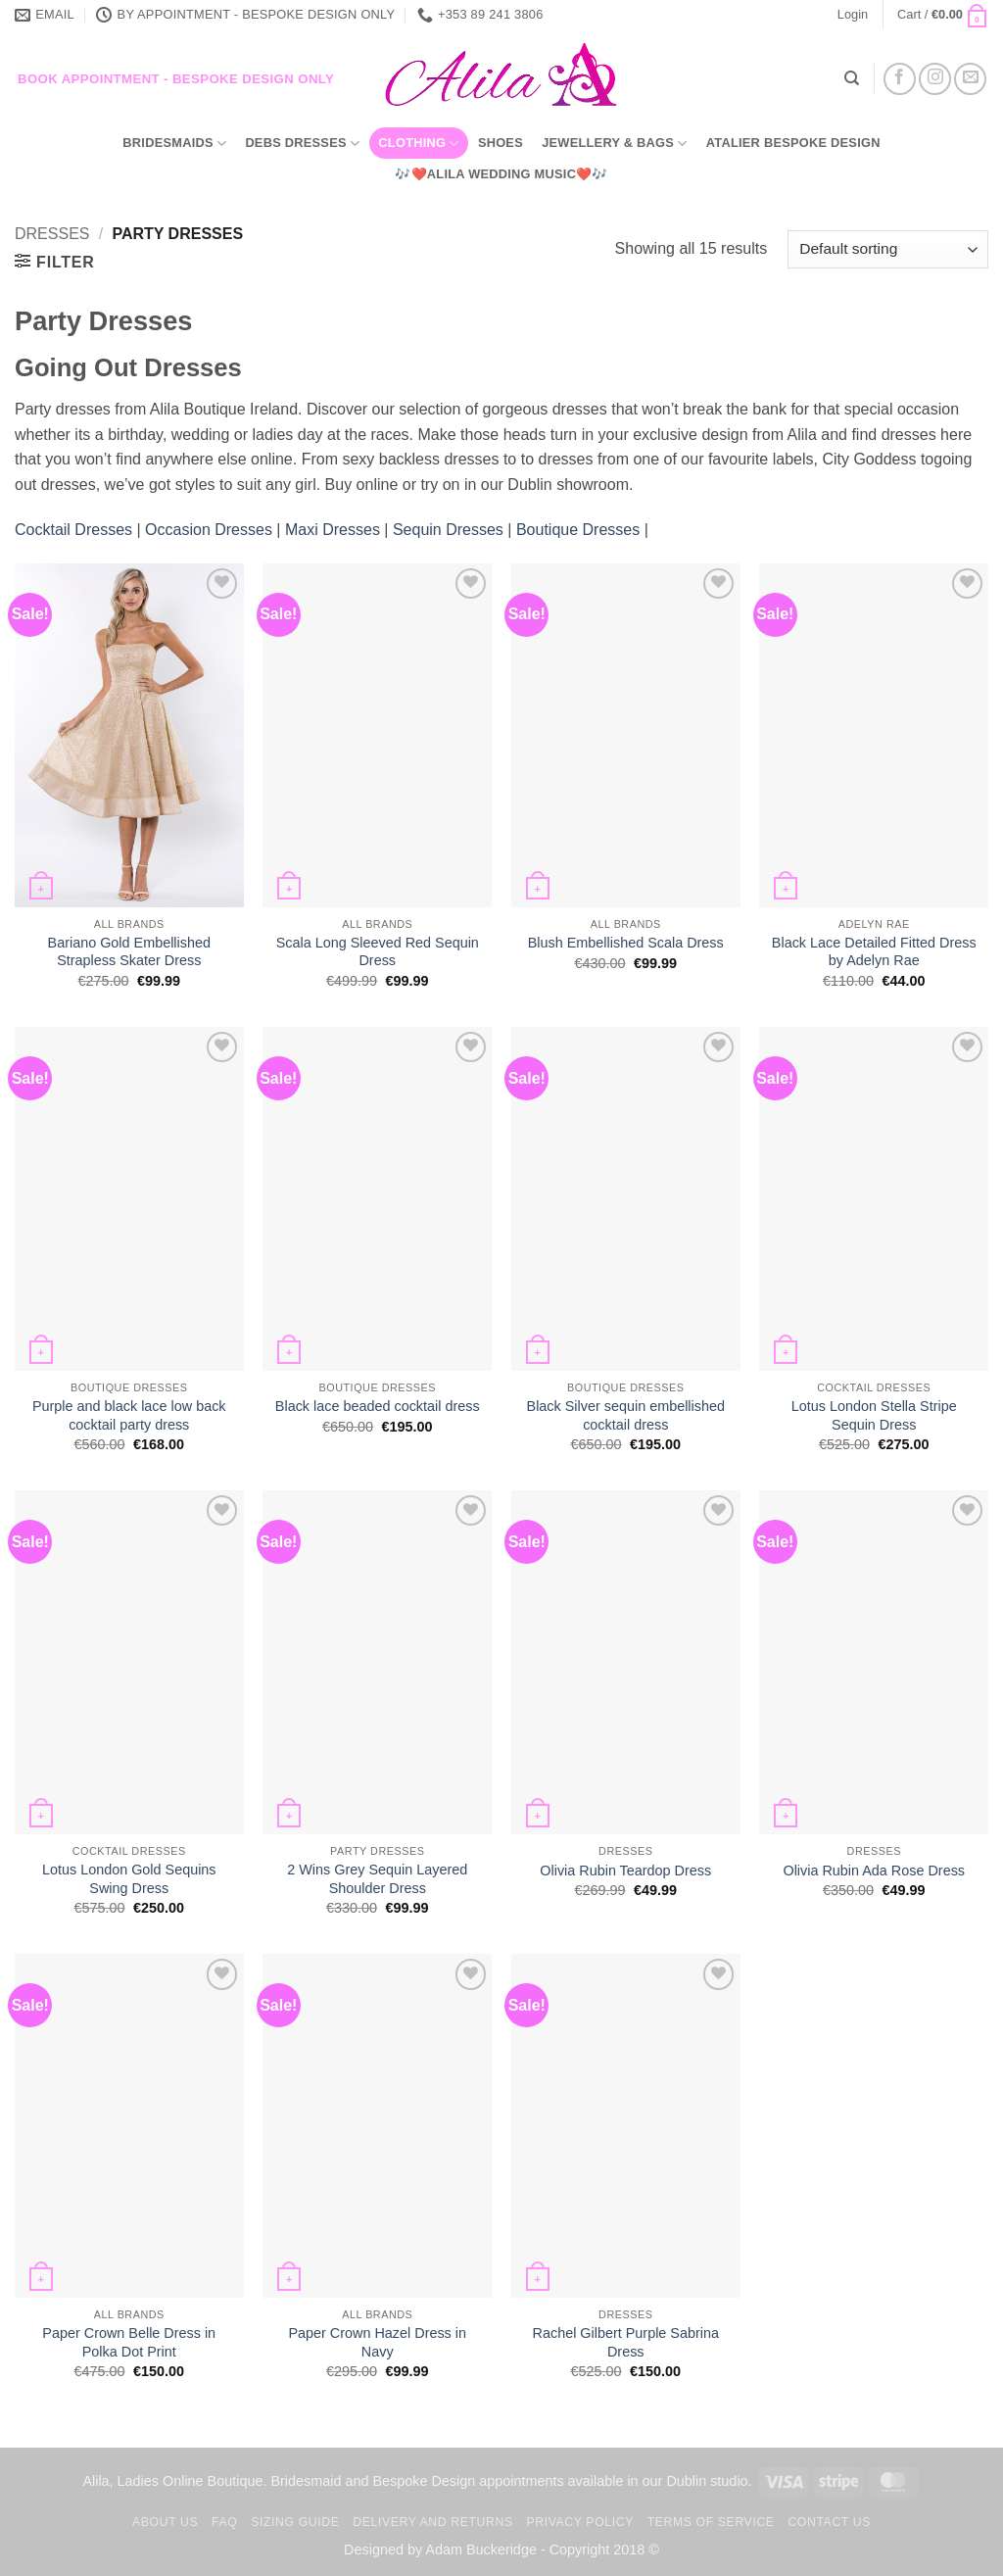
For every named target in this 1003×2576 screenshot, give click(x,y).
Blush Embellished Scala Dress (626, 942)
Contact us (829, 2522)
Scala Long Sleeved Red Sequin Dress (377, 952)
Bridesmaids (174, 143)
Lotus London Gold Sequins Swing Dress (129, 1879)
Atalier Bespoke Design (793, 142)
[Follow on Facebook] (900, 79)
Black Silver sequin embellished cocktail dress (626, 1415)
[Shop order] (888, 249)
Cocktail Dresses (75, 529)
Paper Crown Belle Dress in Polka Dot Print (128, 2342)
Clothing (418, 143)
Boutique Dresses (578, 529)
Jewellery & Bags (614, 143)
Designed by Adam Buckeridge (440, 2549)
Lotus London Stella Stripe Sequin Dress (874, 1415)
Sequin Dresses (448, 529)
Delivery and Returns (432, 2522)
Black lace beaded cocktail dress (377, 1406)
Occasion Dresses (208, 529)
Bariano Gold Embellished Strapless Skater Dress (129, 952)
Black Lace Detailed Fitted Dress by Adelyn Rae (874, 952)
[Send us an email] (970, 79)
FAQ (224, 2522)
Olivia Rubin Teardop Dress (625, 1870)
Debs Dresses (302, 143)
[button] (852, 14)
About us (165, 2522)
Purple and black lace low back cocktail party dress (129, 1415)
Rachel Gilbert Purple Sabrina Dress (626, 2342)
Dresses (52, 233)
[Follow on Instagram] (935, 79)
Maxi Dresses (332, 529)
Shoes (500, 142)
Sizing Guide (295, 2522)
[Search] (851, 78)
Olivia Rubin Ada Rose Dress (874, 1870)
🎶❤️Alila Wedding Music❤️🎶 (501, 174)
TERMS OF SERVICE (711, 2522)
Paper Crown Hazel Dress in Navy (377, 2342)
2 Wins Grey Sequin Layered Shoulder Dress (377, 1879)
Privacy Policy (579, 2522)
